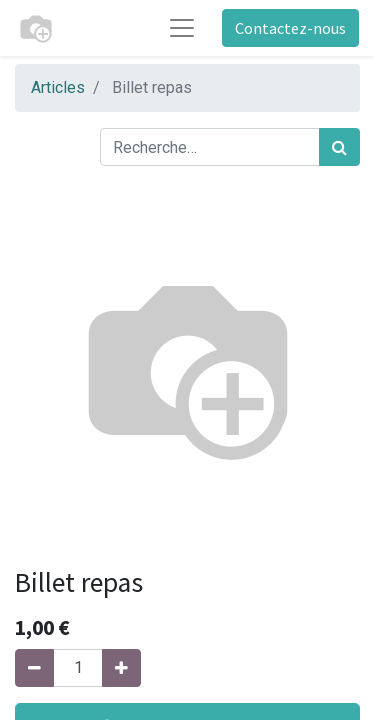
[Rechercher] (339, 147)
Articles (58, 87)
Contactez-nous (290, 28)
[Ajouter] (121, 668)
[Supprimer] (34, 668)
